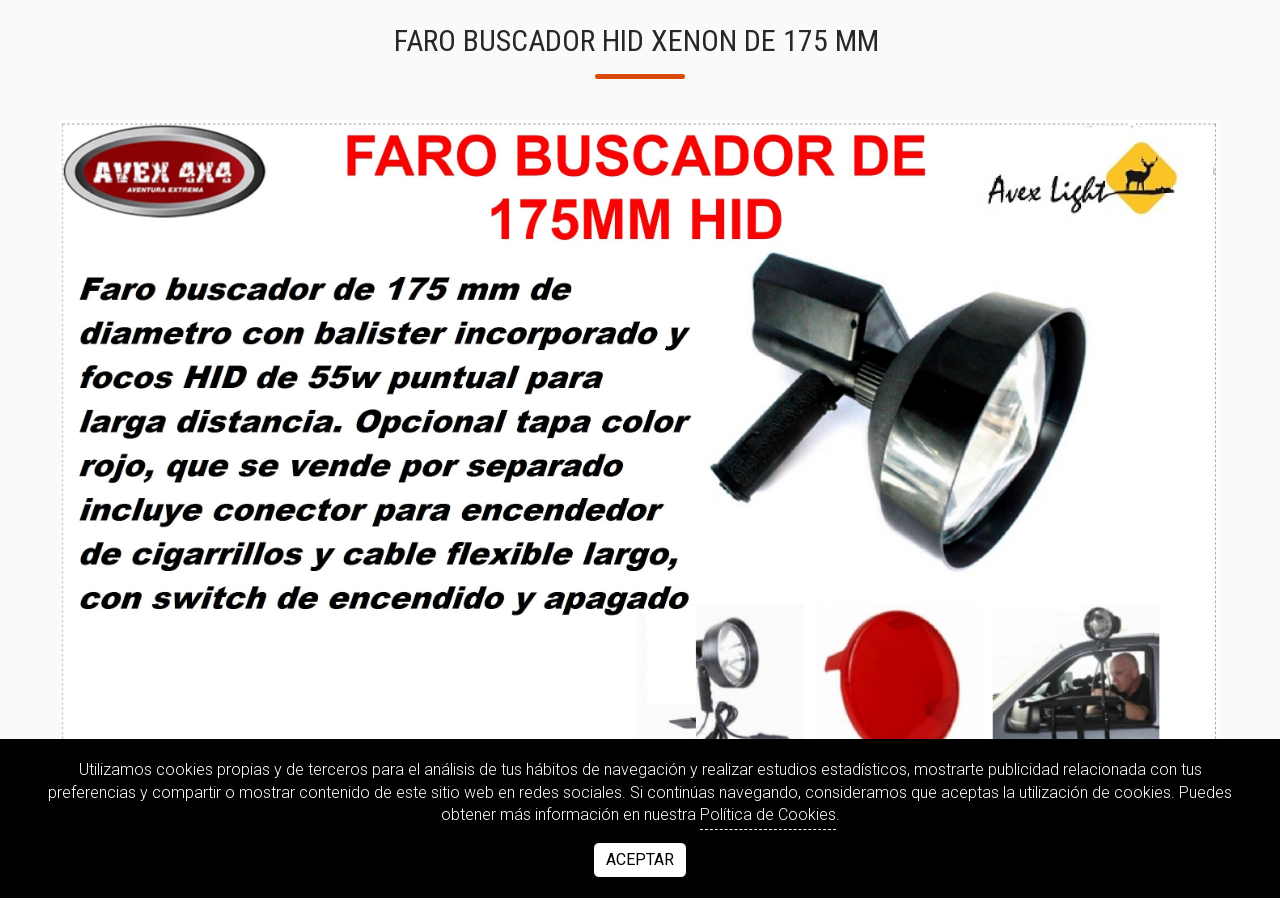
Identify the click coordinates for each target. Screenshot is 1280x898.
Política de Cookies (768, 814)
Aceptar (640, 859)
